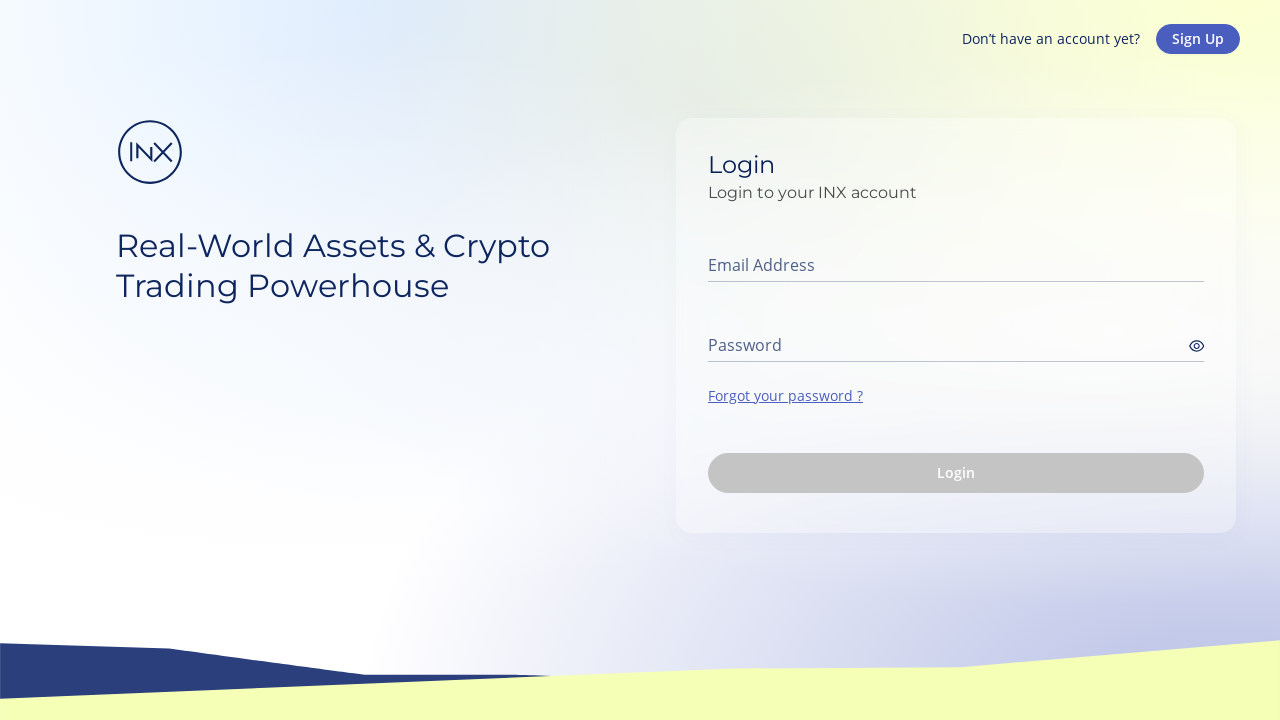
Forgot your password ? (785, 395)
